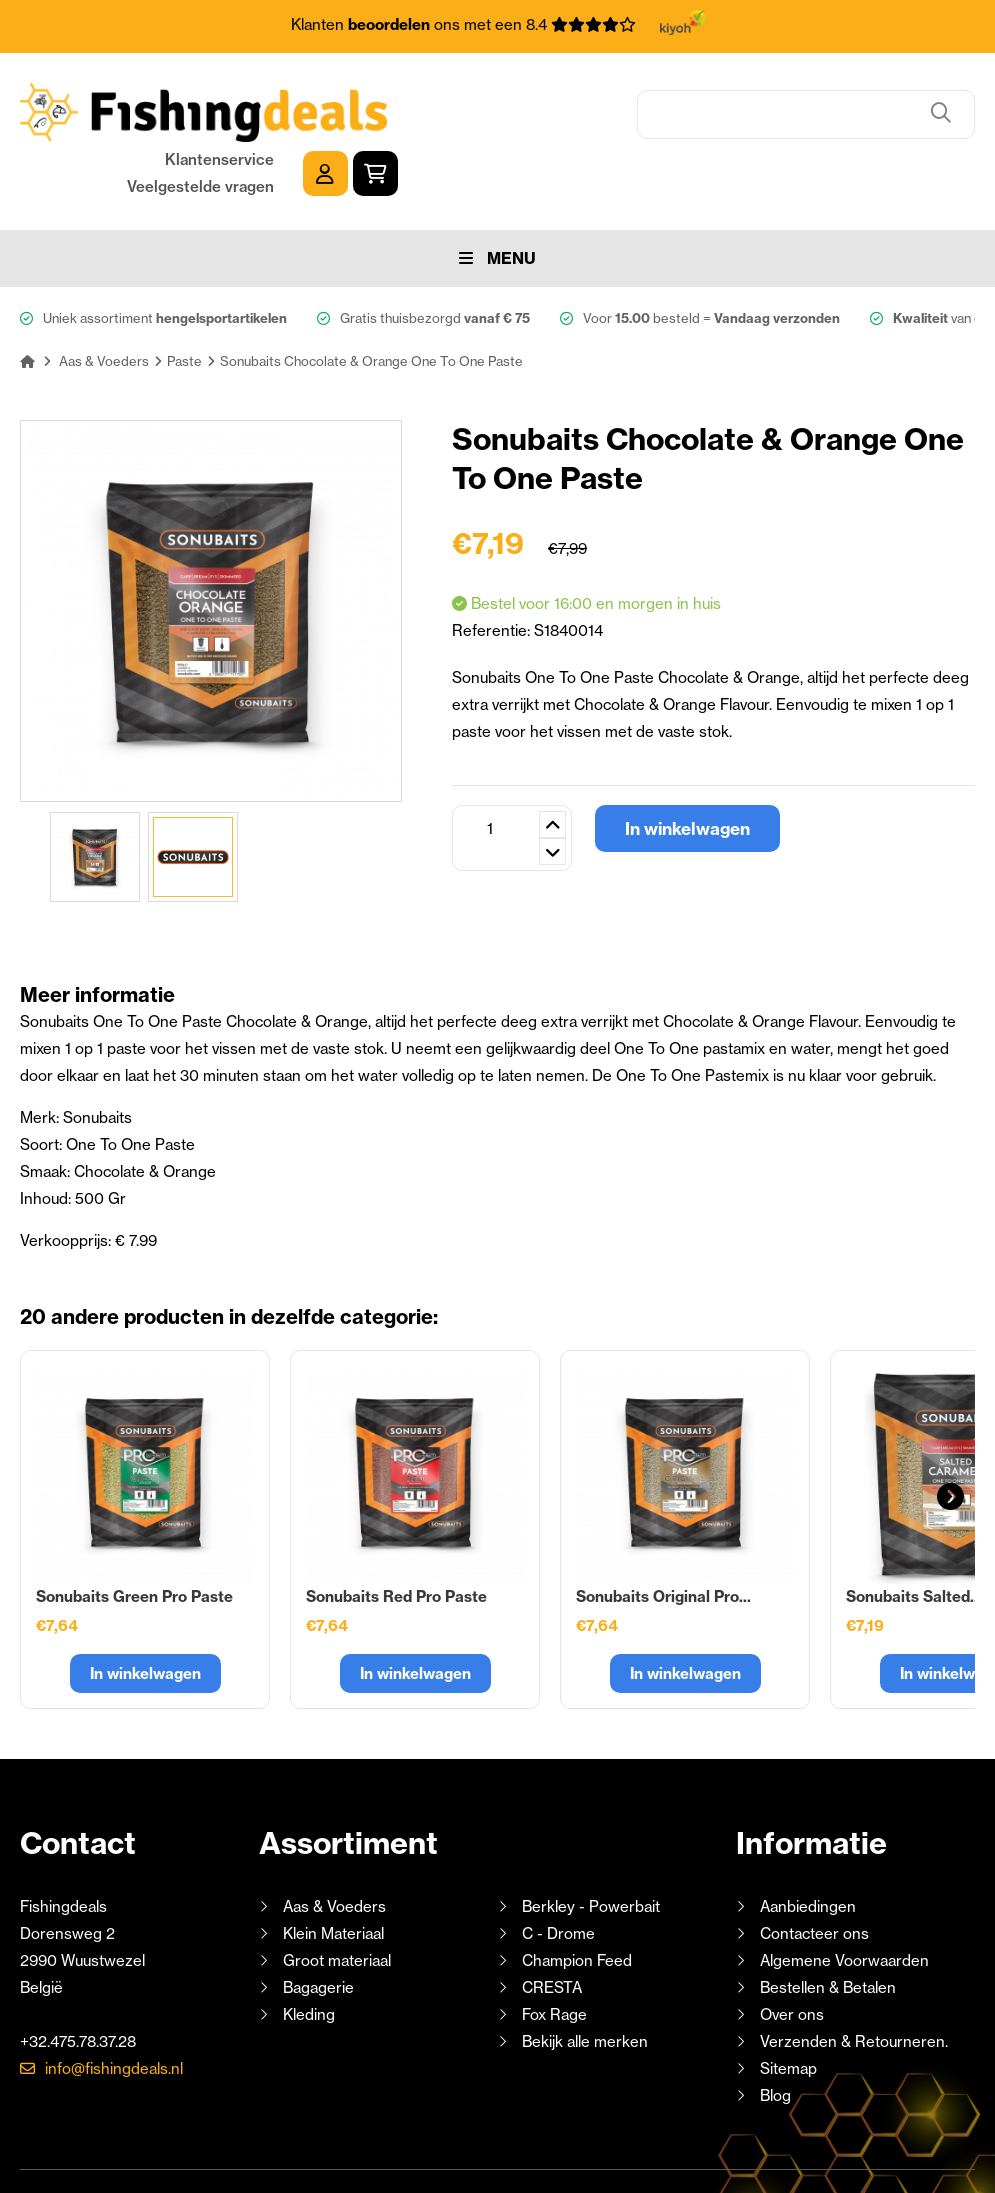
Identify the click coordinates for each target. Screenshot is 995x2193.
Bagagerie (318, 1923)
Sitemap (788, 2004)
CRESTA (552, 1923)
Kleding (309, 1950)
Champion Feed (577, 1896)
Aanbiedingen (808, 1842)
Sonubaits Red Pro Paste (396, 1532)
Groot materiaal (337, 1896)
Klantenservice (796, 96)
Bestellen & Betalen (828, 1923)
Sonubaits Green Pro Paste (134, 1532)
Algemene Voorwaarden (844, 1896)
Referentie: (493, 566)
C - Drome (558, 1869)
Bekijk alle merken (585, 1977)
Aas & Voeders (334, 1842)
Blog (773, 2031)
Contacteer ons (814, 1869)
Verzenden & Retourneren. (854, 1977)
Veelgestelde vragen (777, 123)
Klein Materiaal (333, 1869)
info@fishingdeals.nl (114, 2004)
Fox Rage (554, 1950)
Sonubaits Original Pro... (663, 1532)
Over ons (792, 1950)
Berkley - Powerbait (591, 1842)
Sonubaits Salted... (914, 1532)
